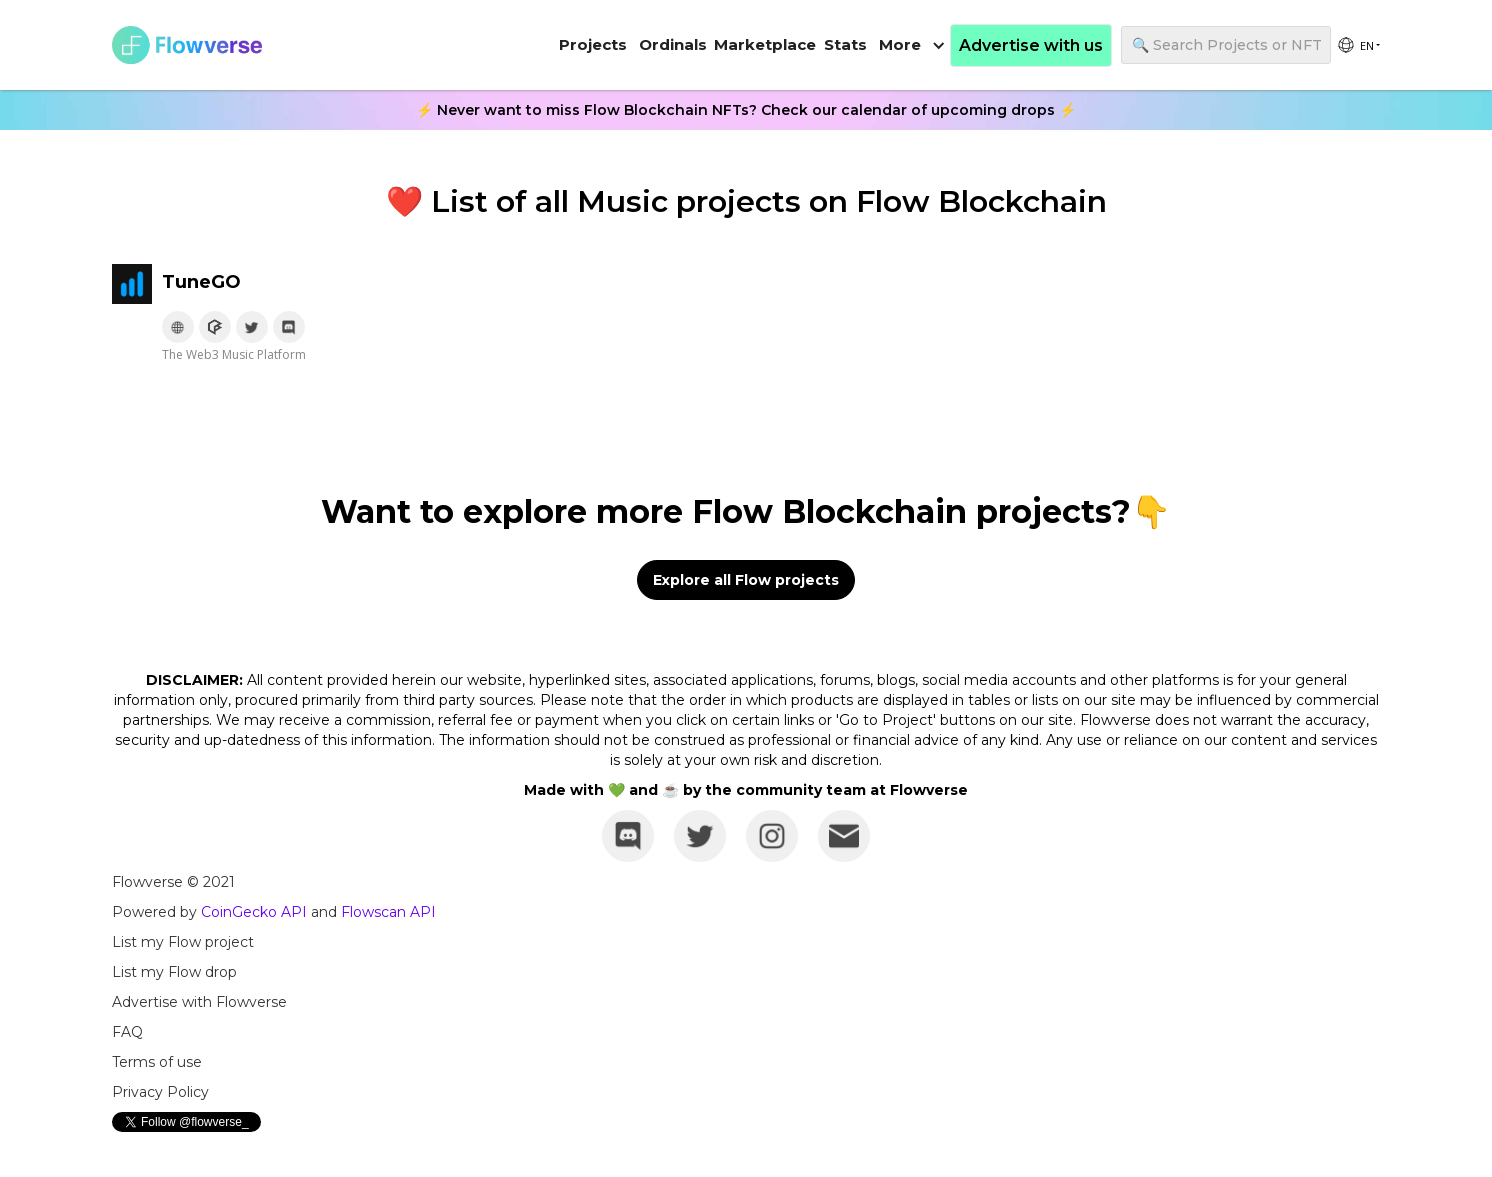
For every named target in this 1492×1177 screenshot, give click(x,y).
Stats (845, 44)
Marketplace (765, 44)
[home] (187, 45)
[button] (912, 45)
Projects (593, 44)
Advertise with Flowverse (199, 1002)
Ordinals (673, 44)
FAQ (127, 1032)
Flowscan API (388, 912)
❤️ (404, 201)
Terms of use (157, 1062)
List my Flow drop (174, 972)
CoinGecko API (254, 912)
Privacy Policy (160, 1092)
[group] (1358, 45)
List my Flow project (183, 942)
